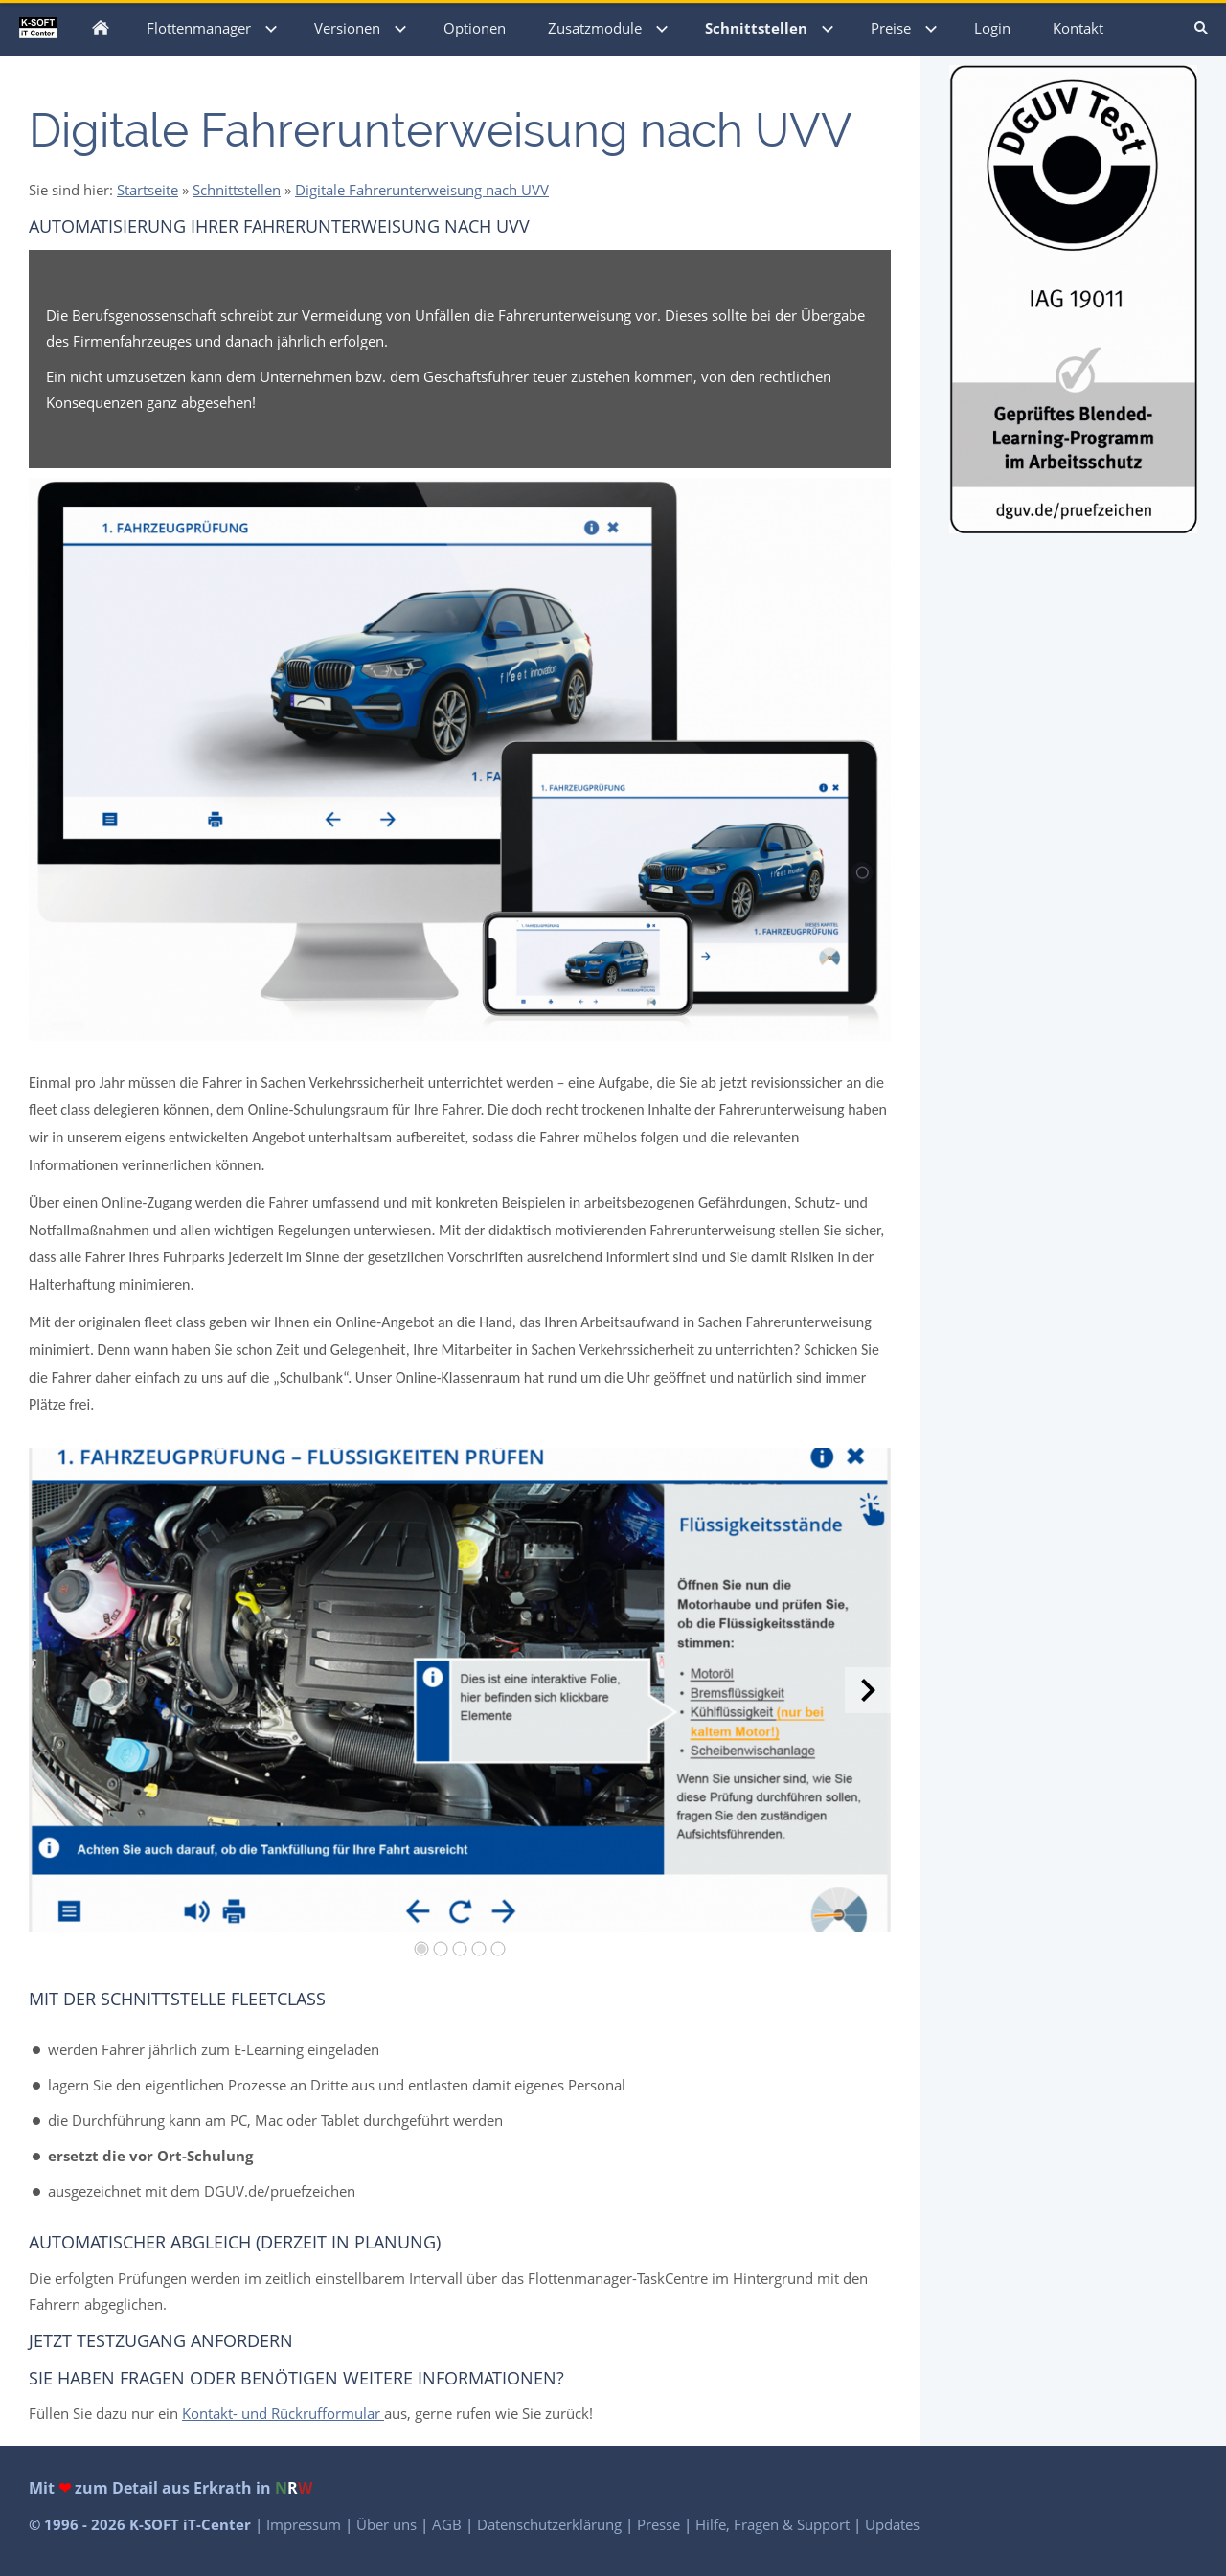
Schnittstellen (237, 189)
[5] (498, 1948)
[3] (459, 1948)
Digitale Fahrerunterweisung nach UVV (422, 189)
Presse (660, 2524)
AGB (448, 2524)
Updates (892, 2524)
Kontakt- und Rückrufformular (283, 2413)
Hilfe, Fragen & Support (774, 2524)
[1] (421, 1948)
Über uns (388, 2524)
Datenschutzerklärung (551, 2524)
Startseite (147, 189)
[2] (440, 1948)
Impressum (305, 2524)
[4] (478, 1948)
